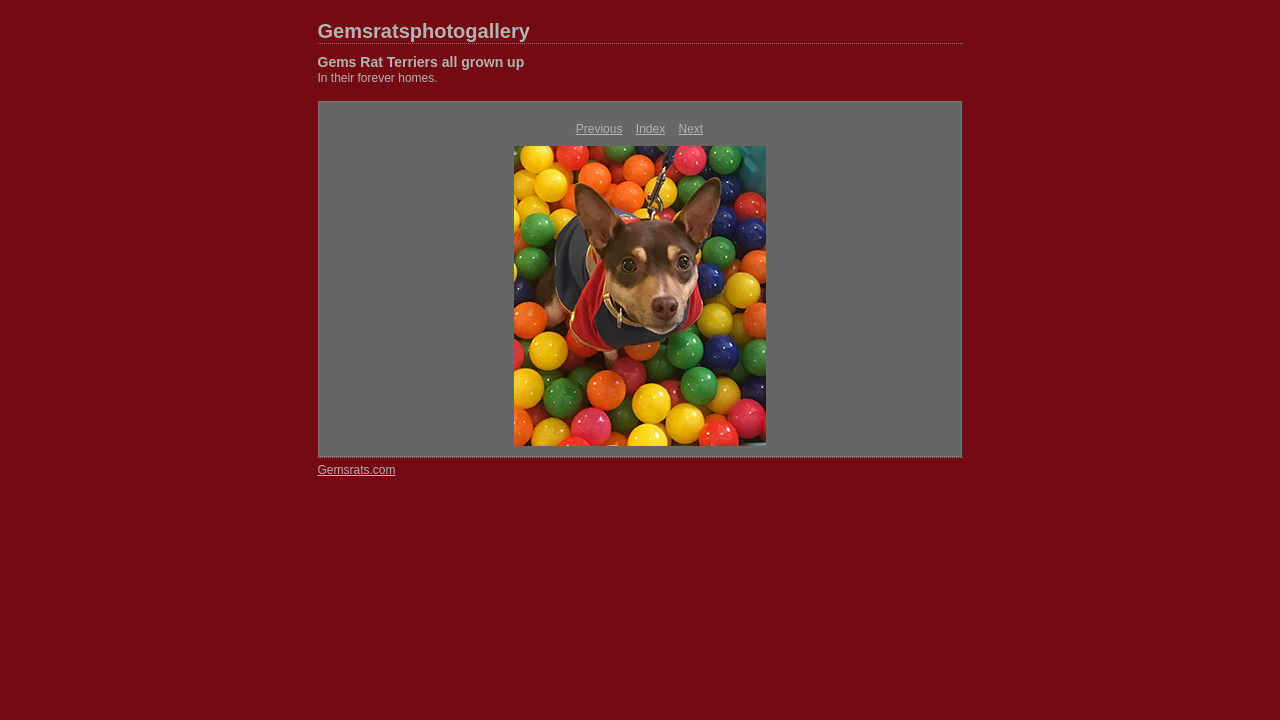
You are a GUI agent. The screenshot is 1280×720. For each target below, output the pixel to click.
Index (650, 129)
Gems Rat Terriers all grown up (421, 62)
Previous (599, 129)
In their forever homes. (378, 78)
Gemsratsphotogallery (424, 31)
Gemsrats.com (357, 470)
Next (691, 129)
